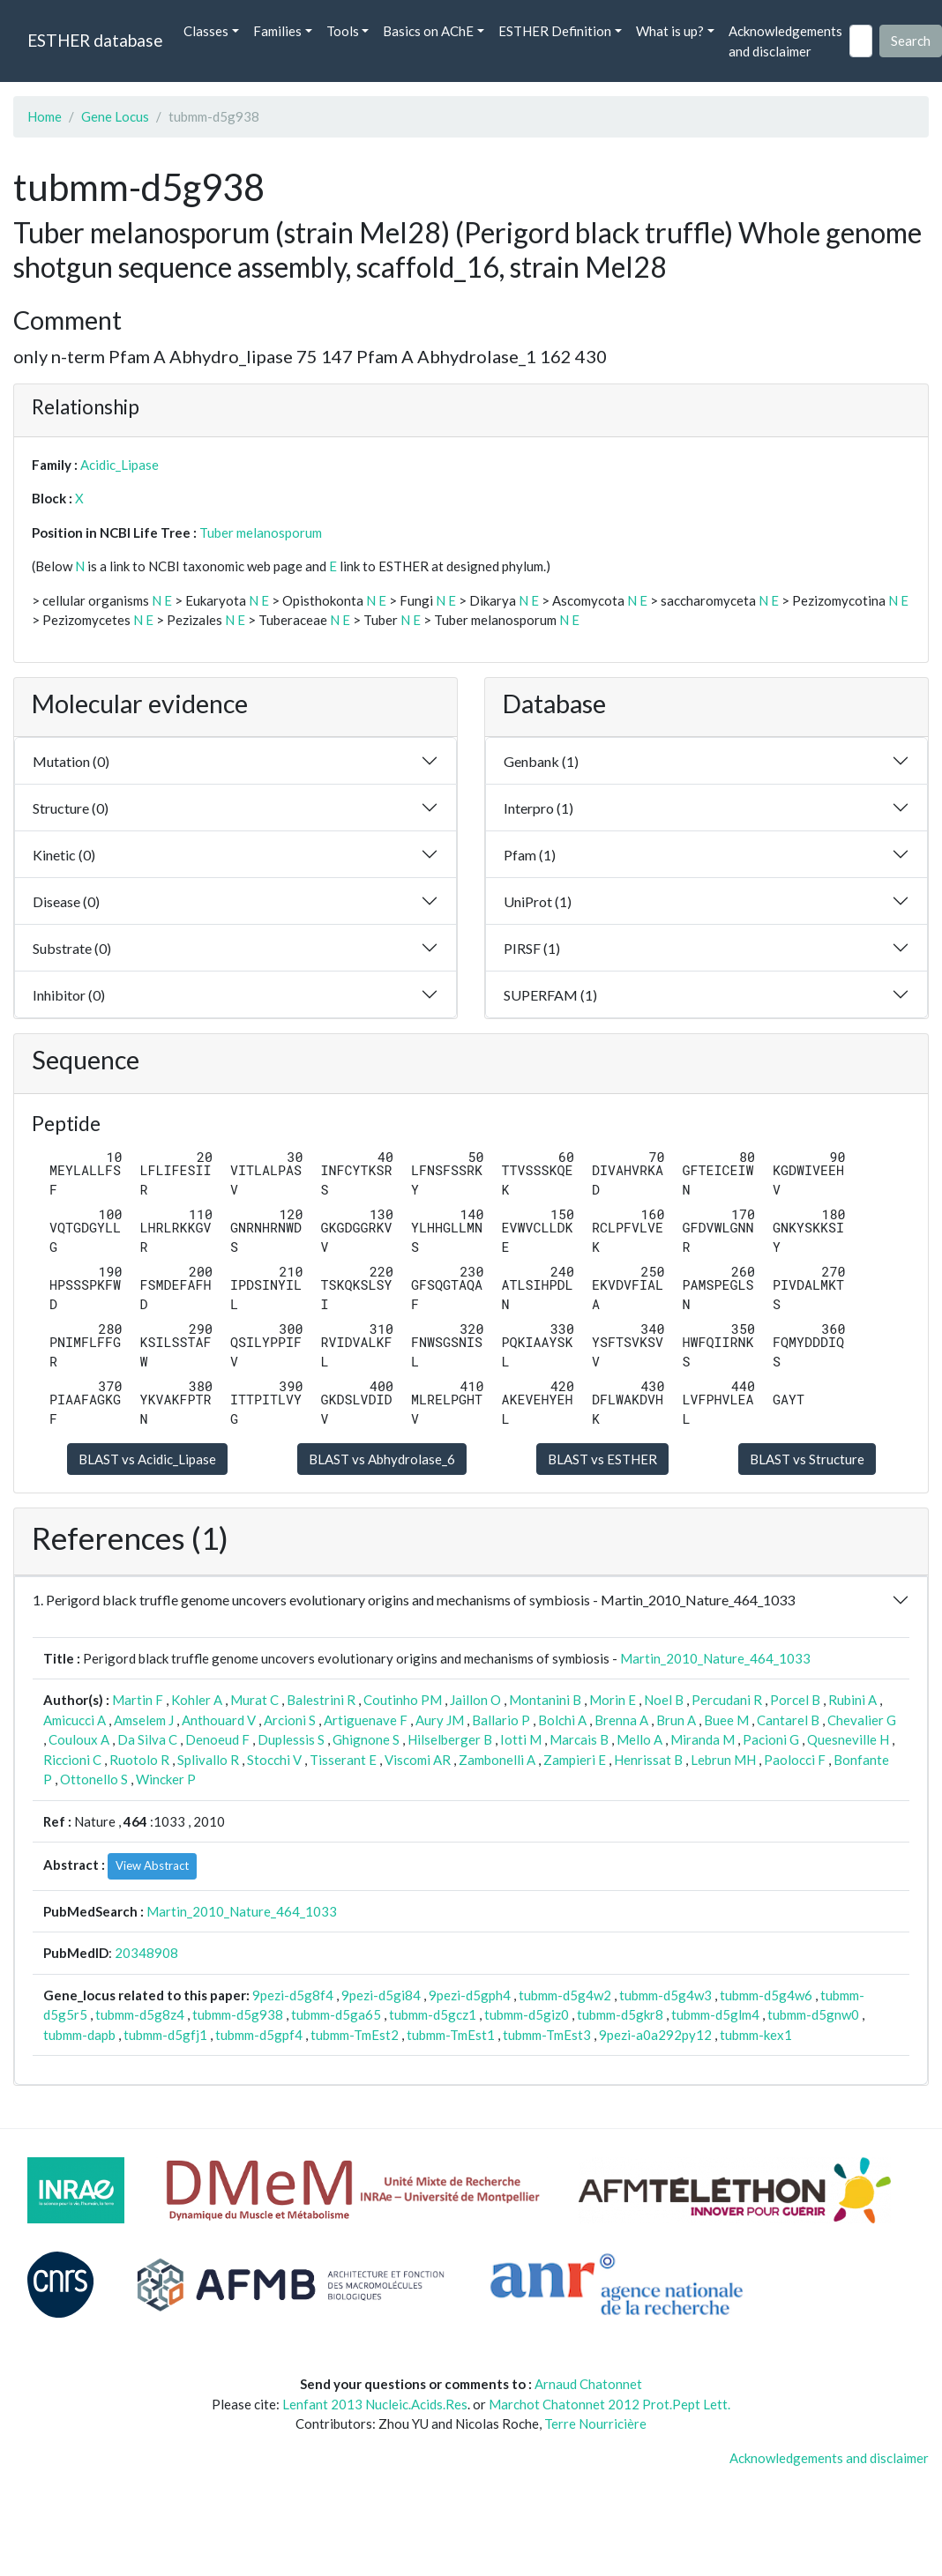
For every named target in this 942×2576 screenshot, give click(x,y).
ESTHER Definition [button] (554, 31)
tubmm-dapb (79, 2035)
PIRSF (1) (532, 948)
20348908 (146, 1953)
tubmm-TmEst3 (547, 2035)
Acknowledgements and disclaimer (785, 41)
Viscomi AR (418, 1760)
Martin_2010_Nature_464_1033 (715, 1658)
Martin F (137, 1700)
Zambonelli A (497, 1760)
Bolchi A (562, 1720)
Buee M (726, 1720)
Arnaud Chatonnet (588, 2384)
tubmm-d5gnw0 (813, 2014)
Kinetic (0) (64, 854)
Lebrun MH (723, 1760)
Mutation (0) (71, 761)
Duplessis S (291, 1739)
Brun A (676, 1720)
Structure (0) (70, 808)
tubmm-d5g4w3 (665, 1995)
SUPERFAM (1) (550, 994)
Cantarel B (788, 1720)
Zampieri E (574, 1760)
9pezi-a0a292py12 (655, 2035)
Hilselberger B (449, 1739)
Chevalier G (861, 1720)
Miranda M (702, 1739)
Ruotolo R (139, 1760)
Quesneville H (848, 1739)
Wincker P (166, 1779)
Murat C (254, 1700)
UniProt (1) (538, 901)
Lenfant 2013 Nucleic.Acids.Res (374, 2404)
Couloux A (79, 1739)
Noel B (664, 1700)
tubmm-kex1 (756, 2035)
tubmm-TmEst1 (451, 2035)
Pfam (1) (530, 854)
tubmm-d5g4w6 (766, 1995)
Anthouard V (219, 1720)
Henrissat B (648, 1760)
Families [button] (277, 31)
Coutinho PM (402, 1700)
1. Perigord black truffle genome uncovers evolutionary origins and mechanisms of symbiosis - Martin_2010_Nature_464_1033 (414, 1599)
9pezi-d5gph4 (470, 1995)
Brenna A (621, 1720)
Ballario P (501, 1720)
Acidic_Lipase (119, 465)
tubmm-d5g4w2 (565, 1995)
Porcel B (795, 1700)
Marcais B (579, 1739)
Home (44, 116)
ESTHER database (94, 40)
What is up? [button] (670, 31)
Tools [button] (342, 31)
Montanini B (545, 1700)
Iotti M (521, 1739)
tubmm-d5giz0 (526, 2014)
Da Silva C (147, 1739)
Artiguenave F (365, 1720)
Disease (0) (66, 901)
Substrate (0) (72, 948)
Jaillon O (475, 1700)
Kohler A (196, 1700)
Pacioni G (771, 1739)
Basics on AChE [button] (428, 31)
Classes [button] (205, 31)
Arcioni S (290, 1720)
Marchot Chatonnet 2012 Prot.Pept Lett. (609, 2404)
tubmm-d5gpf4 (259, 2035)
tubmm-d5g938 (237, 2014)
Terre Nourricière (595, 2423)
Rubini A (852, 1700)
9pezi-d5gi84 (381, 1995)
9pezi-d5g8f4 (292, 1995)
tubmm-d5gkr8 (620, 2014)
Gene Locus (115, 116)
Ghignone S (366, 1739)
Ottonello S (94, 1779)
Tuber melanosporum (260, 532)
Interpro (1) (538, 808)
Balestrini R (321, 1700)
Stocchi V (274, 1760)
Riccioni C (72, 1760)
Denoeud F (217, 1739)
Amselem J (144, 1720)
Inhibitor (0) (69, 994)
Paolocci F (795, 1760)
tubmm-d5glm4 (715, 2014)
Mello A (639, 1739)
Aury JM (439, 1720)
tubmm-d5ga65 (336, 2014)
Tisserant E (343, 1760)
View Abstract (152, 1865)
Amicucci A (74, 1720)
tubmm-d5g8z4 (139, 2014)
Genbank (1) (541, 761)
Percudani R (727, 1700)
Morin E (612, 1700)
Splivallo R (208, 1760)
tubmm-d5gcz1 (432, 2014)
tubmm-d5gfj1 (165, 2035)
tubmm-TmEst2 (354, 2035)
